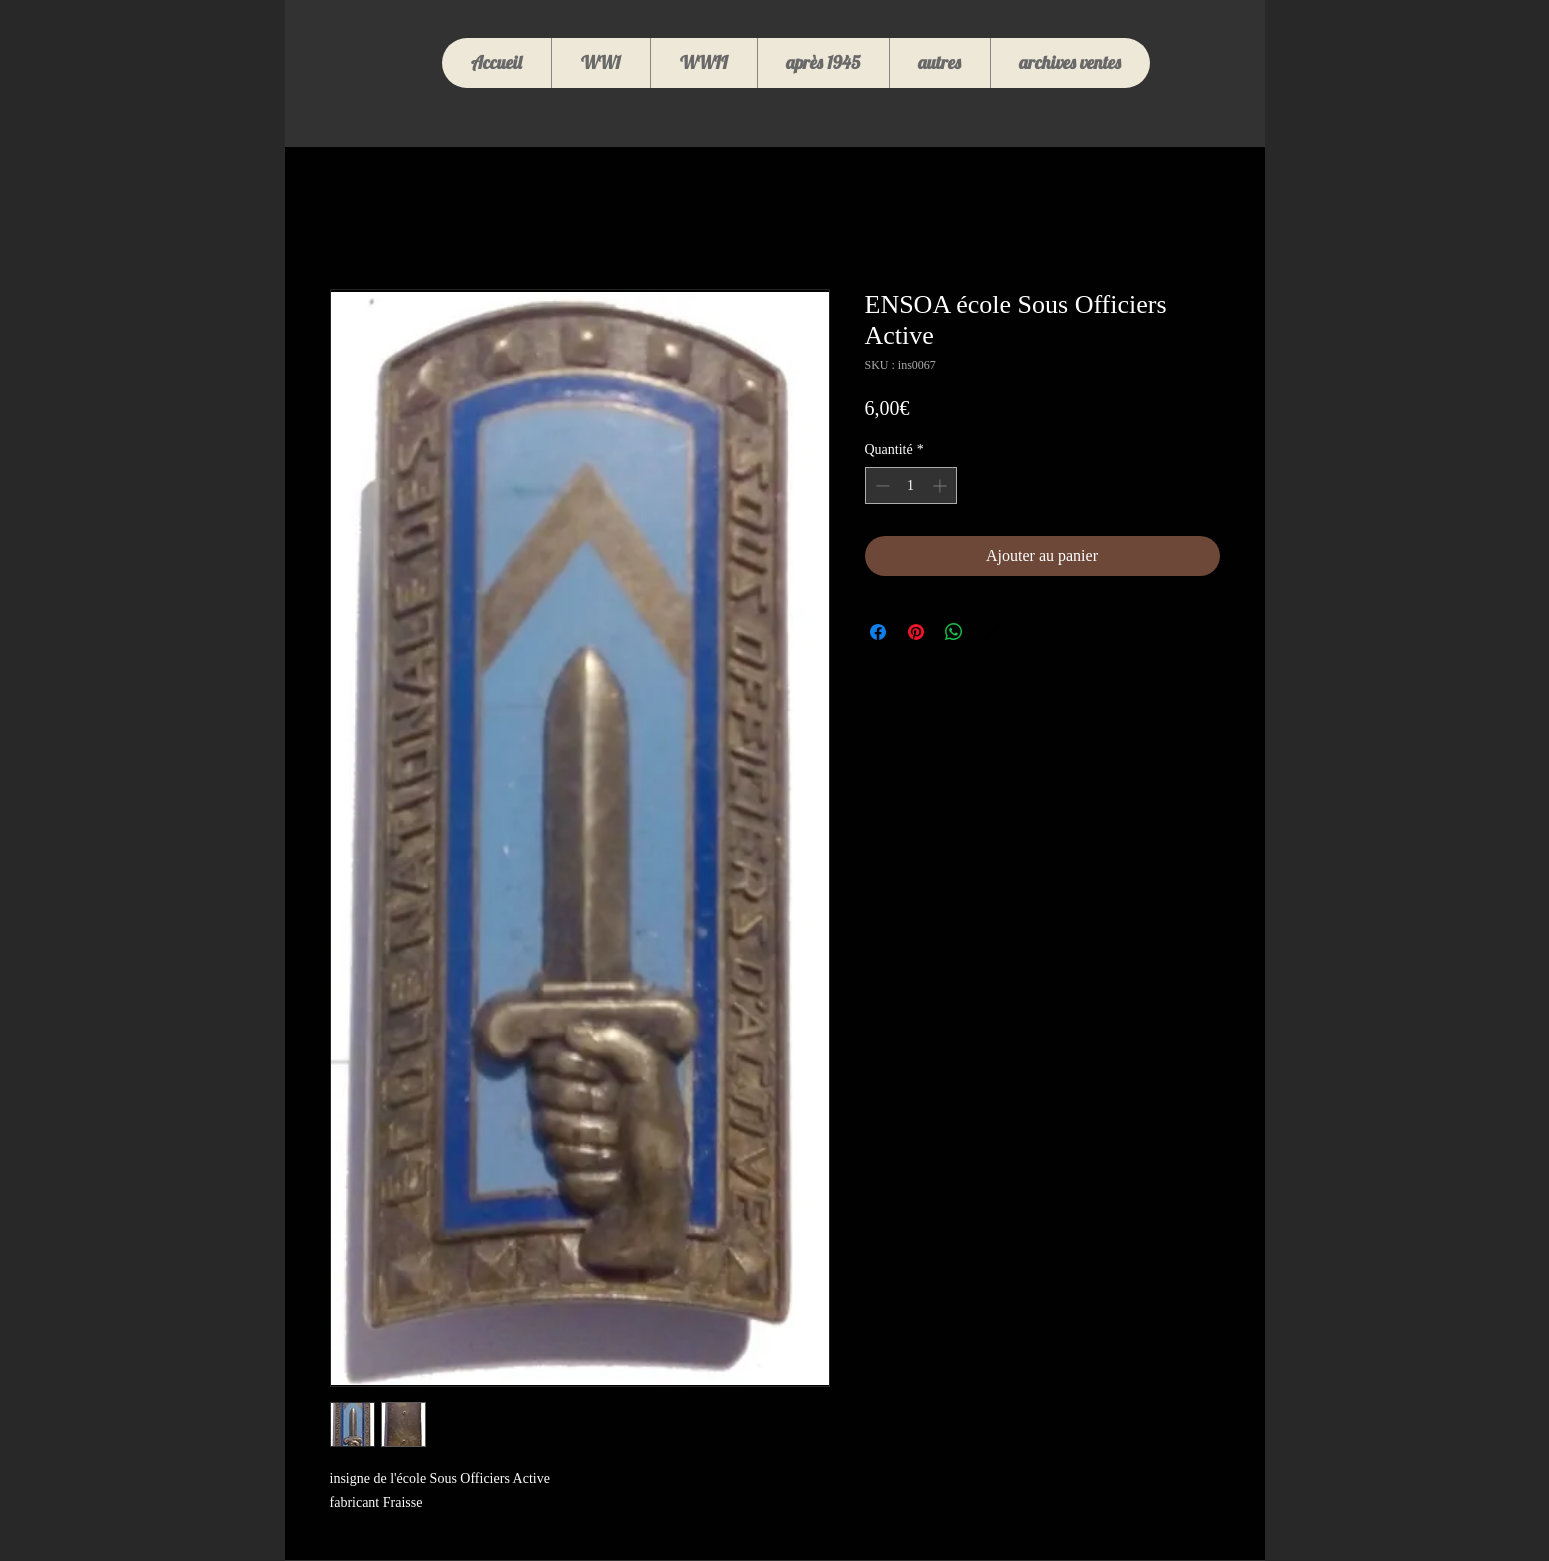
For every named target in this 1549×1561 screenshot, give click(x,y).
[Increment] (941, 485)
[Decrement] (880, 485)
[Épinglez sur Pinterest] (916, 632)
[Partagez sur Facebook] (878, 632)
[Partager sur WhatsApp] (954, 632)
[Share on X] (992, 632)
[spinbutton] (911, 485)
